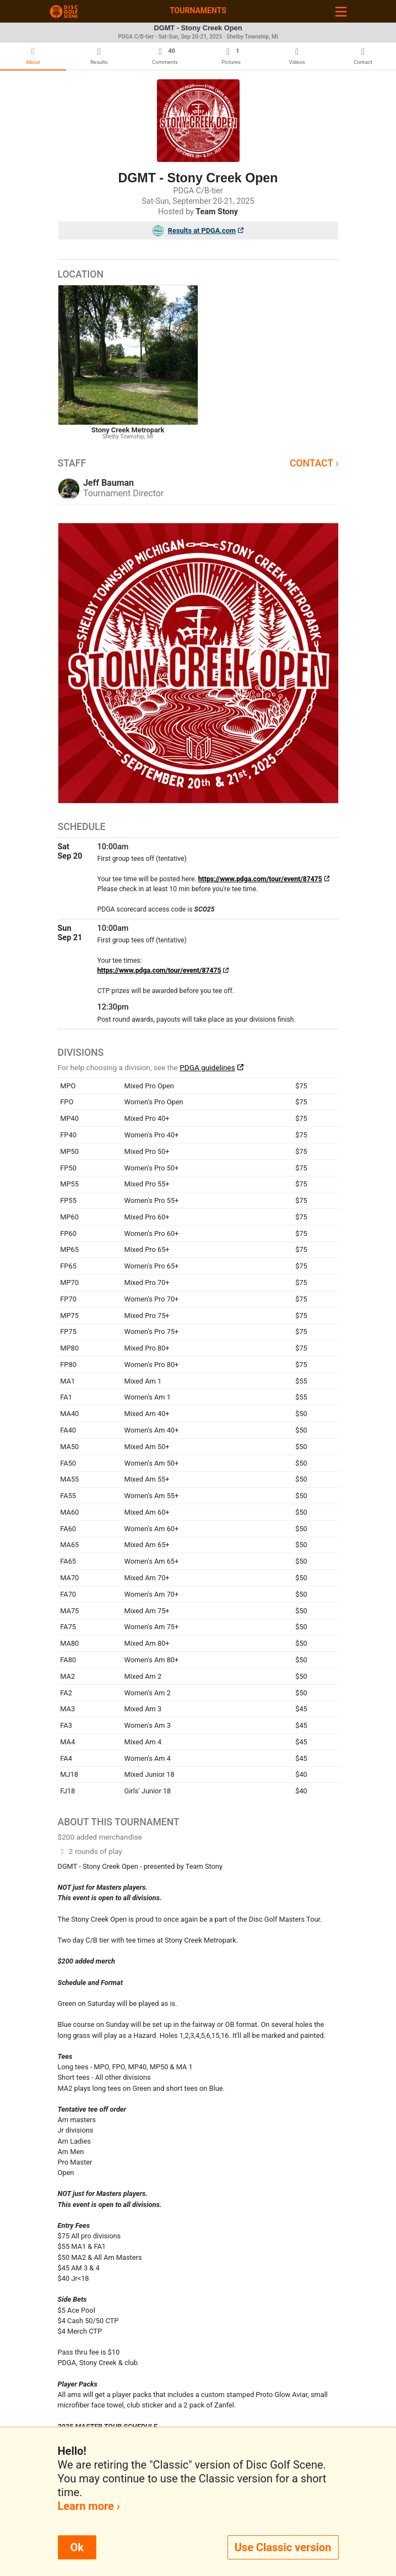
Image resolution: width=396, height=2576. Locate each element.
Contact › (314, 463)
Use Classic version (283, 2547)
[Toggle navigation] (341, 11)
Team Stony (217, 211)
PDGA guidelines (207, 1067)
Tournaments (198, 10)
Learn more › (89, 2506)
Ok (77, 2547)
